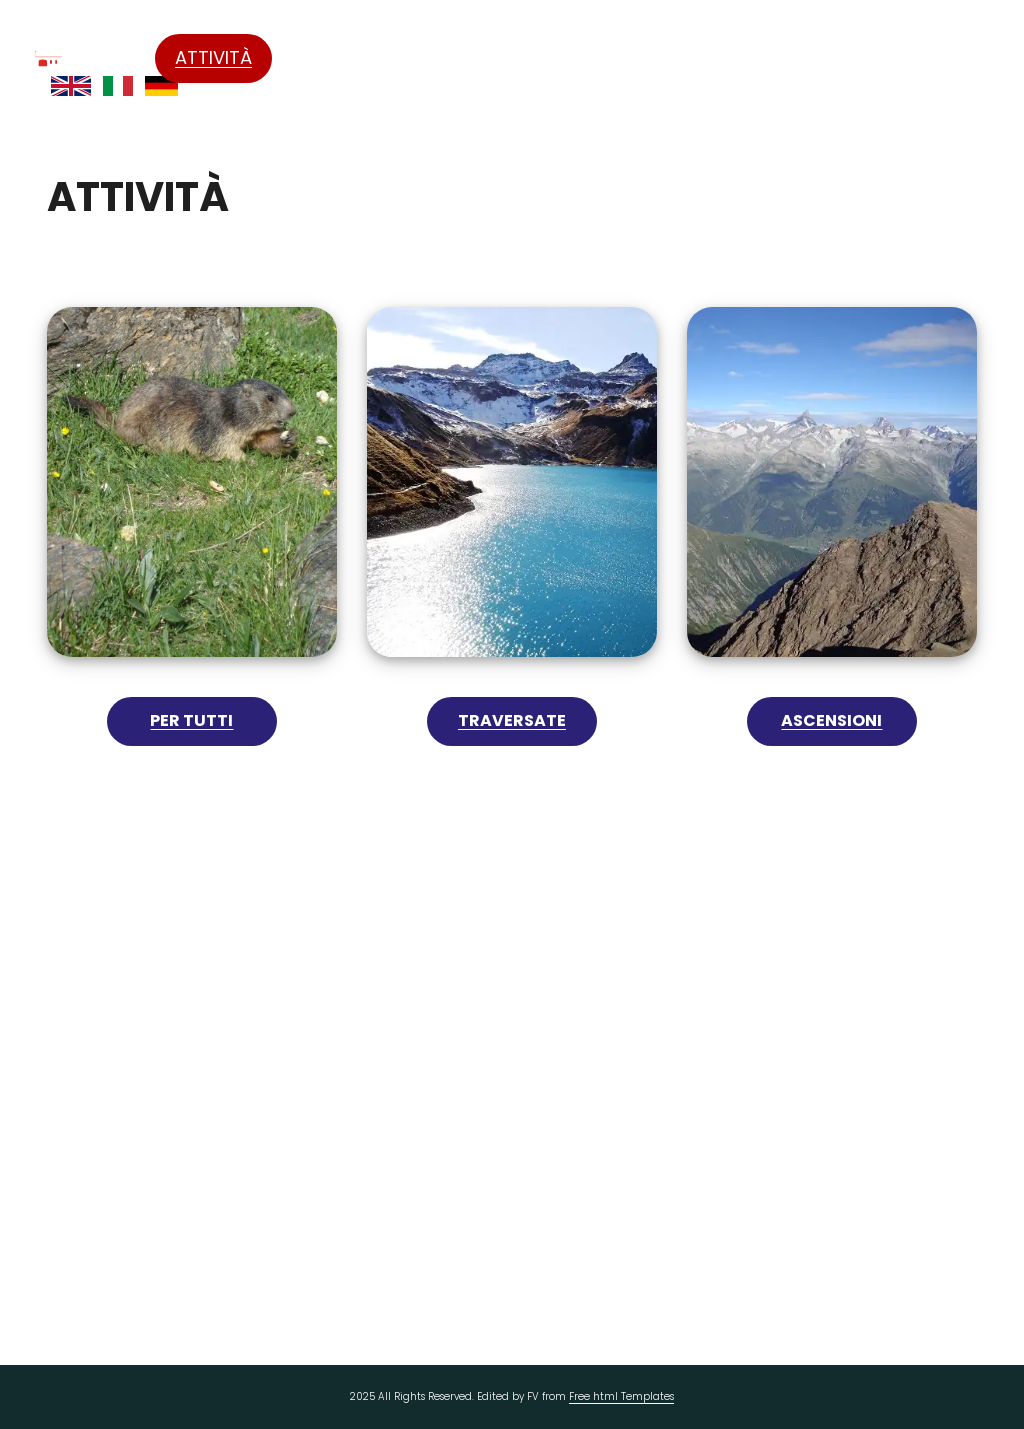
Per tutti (191, 720)
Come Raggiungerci (601, 58)
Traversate (512, 720)
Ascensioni (831, 720)
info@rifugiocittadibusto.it (536, 1162)
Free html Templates (621, 1396)
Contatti (943, 57)
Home (110, 57)
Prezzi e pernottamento (783, 58)
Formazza (338, 57)
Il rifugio (459, 58)
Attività (213, 57)
